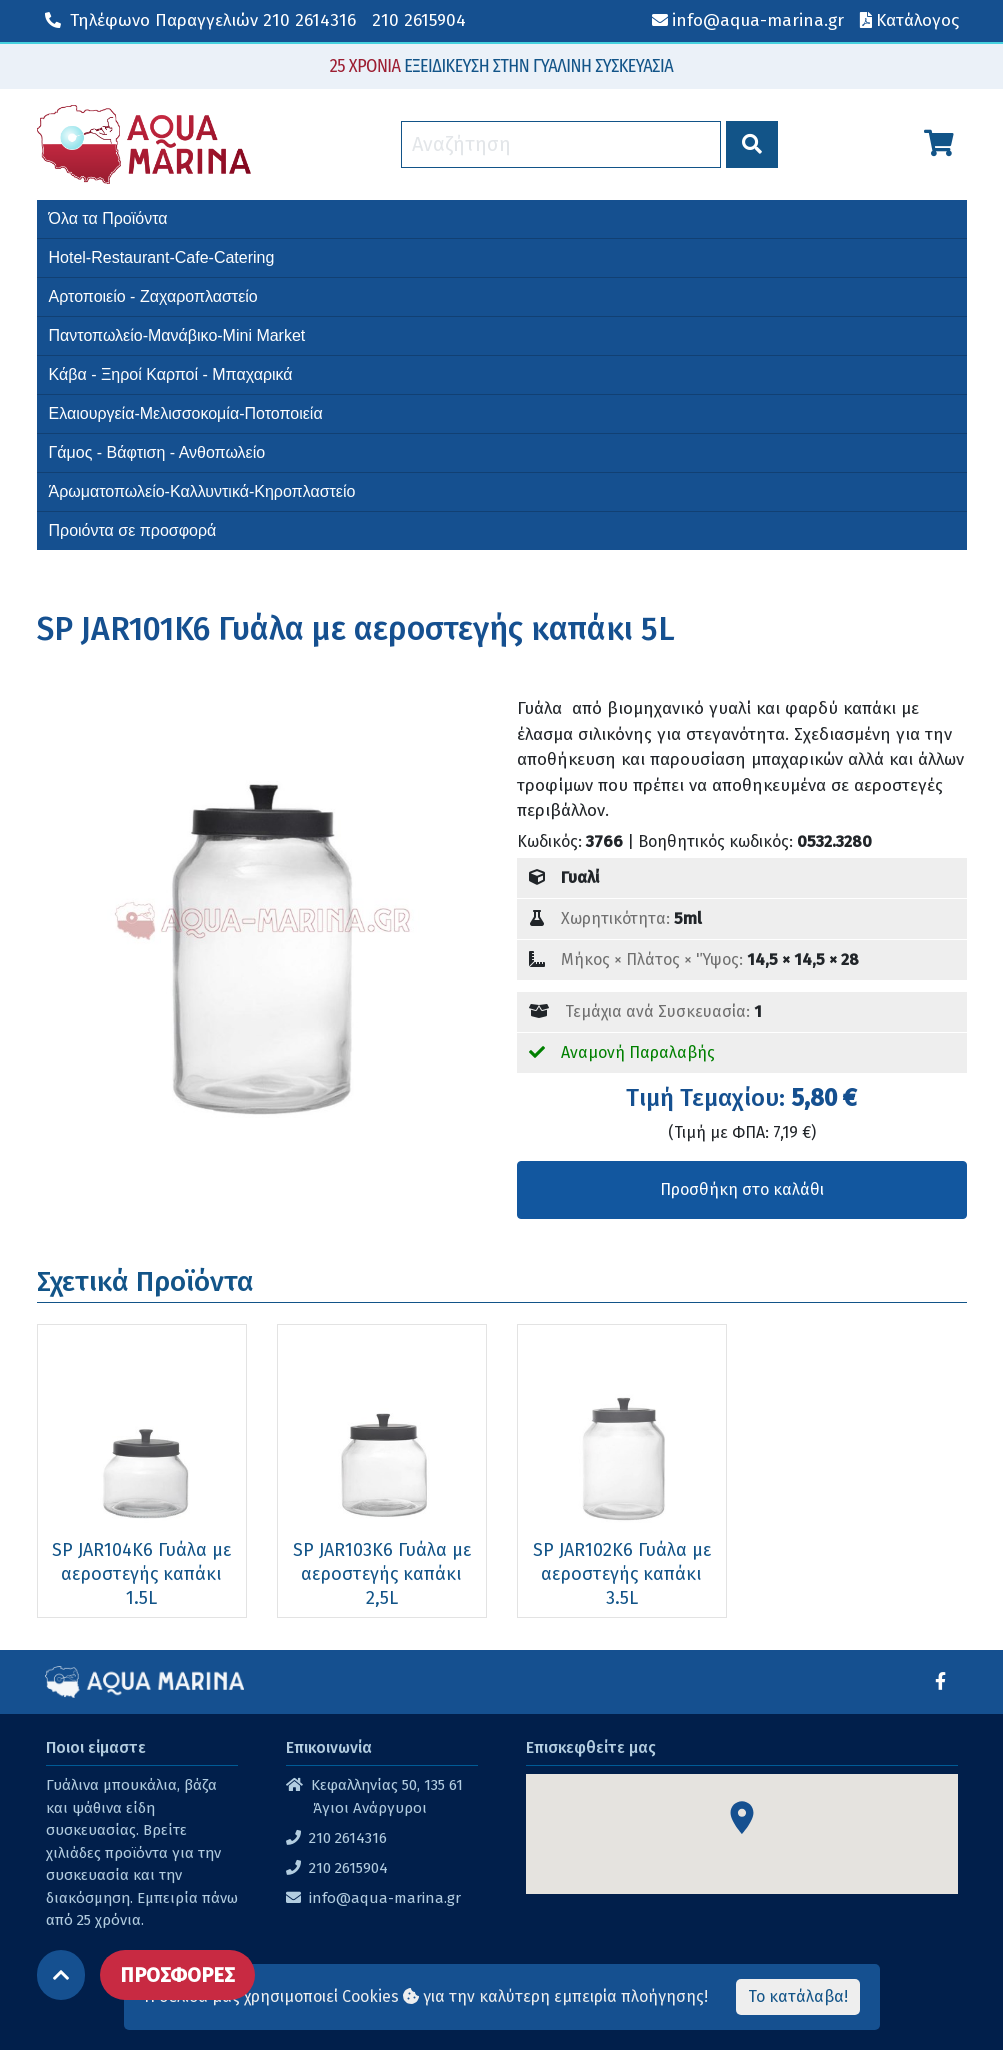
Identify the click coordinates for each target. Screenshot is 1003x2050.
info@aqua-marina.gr (385, 1898)
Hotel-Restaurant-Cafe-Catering (162, 257)
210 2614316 (200, 20)
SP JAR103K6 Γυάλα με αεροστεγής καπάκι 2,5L (382, 1574)
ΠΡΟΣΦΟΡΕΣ (177, 1975)
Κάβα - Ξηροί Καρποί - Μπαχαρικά (171, 374)
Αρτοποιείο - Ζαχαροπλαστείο (153, 296)
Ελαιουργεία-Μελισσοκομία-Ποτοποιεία (186, 413)
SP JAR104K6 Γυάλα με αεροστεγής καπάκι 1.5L (141, 1574)
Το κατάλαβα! (798, 1996)
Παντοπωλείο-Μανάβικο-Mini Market (177, 335)
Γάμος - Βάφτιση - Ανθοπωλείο (157, 452)
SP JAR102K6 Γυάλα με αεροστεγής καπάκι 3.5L (622, 1574)
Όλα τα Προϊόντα (108, 218)
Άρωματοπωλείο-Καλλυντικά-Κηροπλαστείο (202, 491)
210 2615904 (419, 20)
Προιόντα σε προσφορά (133, 530)
